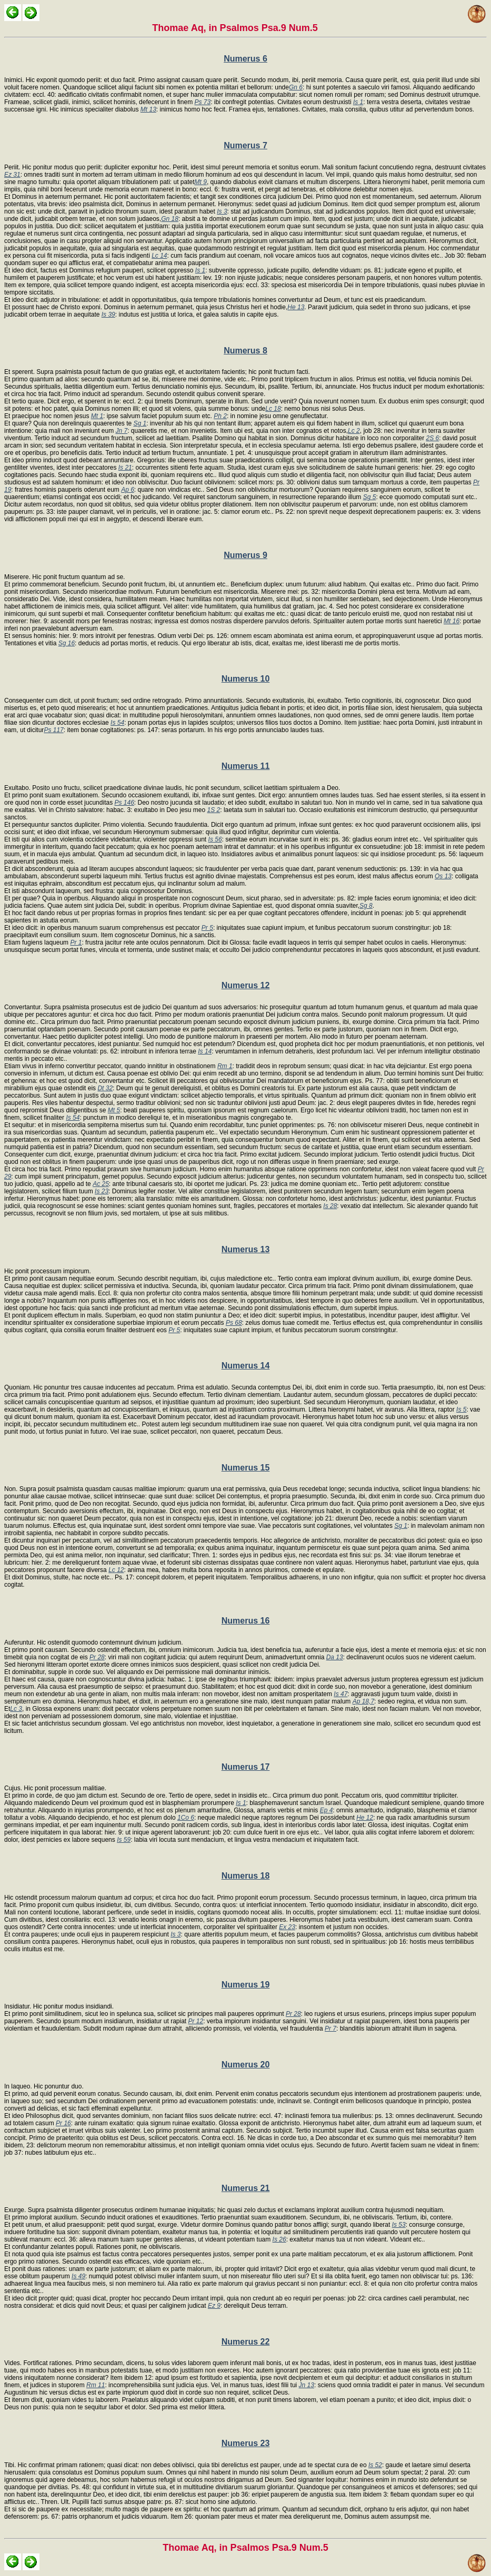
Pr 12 (196, 2021)
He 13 (295, 307)
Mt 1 (97, 416)
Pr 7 (330, 2028)
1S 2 (214, 810)
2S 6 (432, 438)
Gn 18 (169, 218)
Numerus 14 (246, 1365)
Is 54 (117, 722)
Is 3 (222, 211)
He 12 (364, 1817)
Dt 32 (105, 1088)
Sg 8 (366, 905)
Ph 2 (220, 416)
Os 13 (443, 876)
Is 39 (108, 314)
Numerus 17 (246, 1766)
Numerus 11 (246, 766)
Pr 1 (76, 942)
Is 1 (358, 102)
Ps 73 (202, 102)
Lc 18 (272, 408)
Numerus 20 (246, 2064)
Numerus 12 (246, 985)
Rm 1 (225, 1066)
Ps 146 (124, 802)
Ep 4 (326, 1810)
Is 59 (124, 1839)
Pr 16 (63, 2123)
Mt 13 (148, 109)
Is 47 (340, 1694)
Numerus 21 (246, 2188)
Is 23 (101, 1191)
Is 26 (279, 2239)
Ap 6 (127, 489)
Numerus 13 (246, 1249)
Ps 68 (234, 1322)
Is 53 (399, 2224)
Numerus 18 (246, 1875)
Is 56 (215, 839)
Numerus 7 (245, 145)
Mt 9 (201, 182)
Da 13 (334, 1657)
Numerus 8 (245, 350)
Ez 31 (12, 174)
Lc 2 (354, 430)
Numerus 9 (245, 555)
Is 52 (375, 2465)
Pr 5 (207, 927)
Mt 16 (451, 621)
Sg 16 (66, 643)
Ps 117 (53, 730)
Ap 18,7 (363, 1701)
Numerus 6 (245, 58)
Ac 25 (101, 1184)
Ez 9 (214, 2305)
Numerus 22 (246, 2341)
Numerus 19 (246, 1984)
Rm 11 (95, 2385)
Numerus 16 (246, 1620)
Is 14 (205, 1051)
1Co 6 (185, 1817)
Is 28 (330, 1206)
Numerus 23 (246, 2443)
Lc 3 (16, 1708)
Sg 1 (140, 423)
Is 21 (125, 467)
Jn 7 (121, 430)
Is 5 (461, 1409)
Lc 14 (159, 255)
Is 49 (78, 2276)
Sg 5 (369, 497)
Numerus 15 (246, 1467)
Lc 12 (116, 1570)
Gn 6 (296, 87)
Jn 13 (306, 2385)
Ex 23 (287, 1927)
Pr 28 (97, 1657)
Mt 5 (114, 1110)
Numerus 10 (246, 678)
